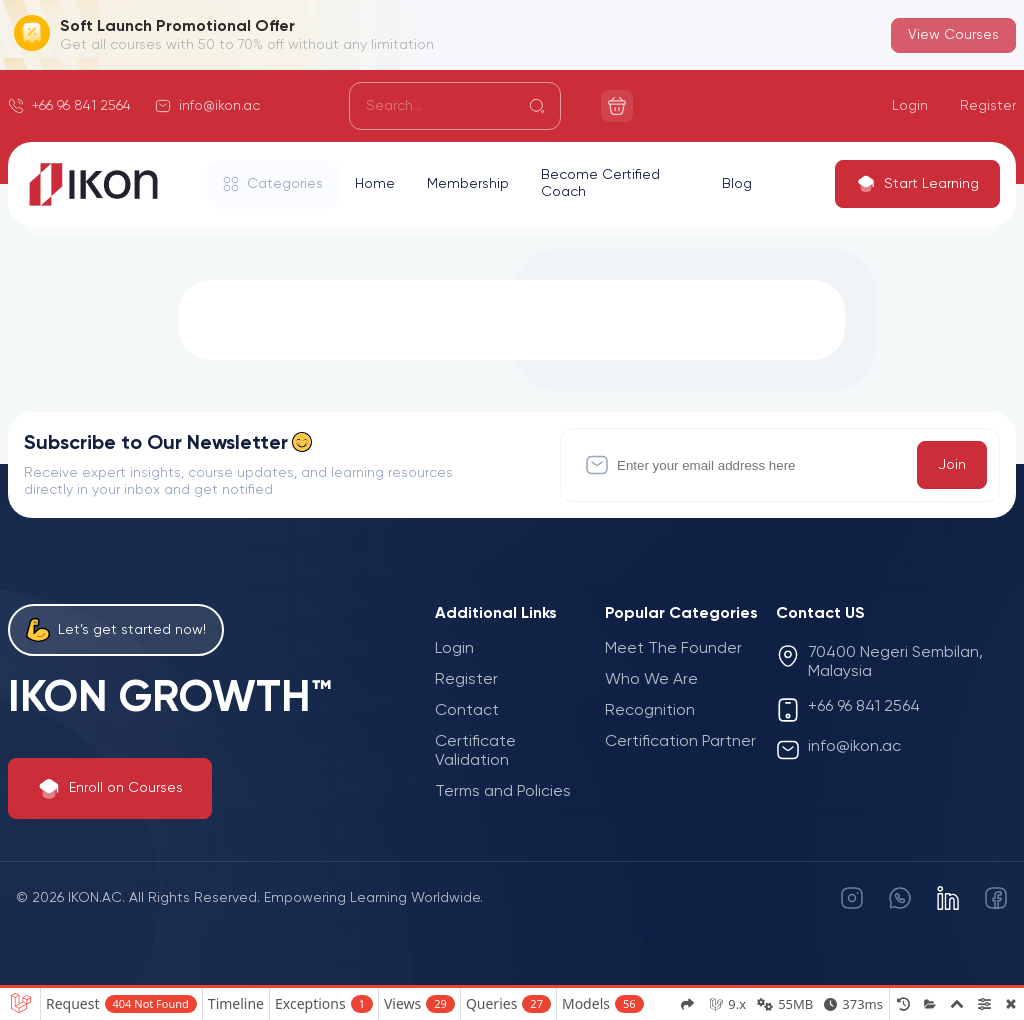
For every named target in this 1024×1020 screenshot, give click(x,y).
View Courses (953, 35)
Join (952, 465)
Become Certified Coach (600, 183)
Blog (737, 184)
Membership (468, 184)
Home (375, 184)
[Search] (455, 106)
